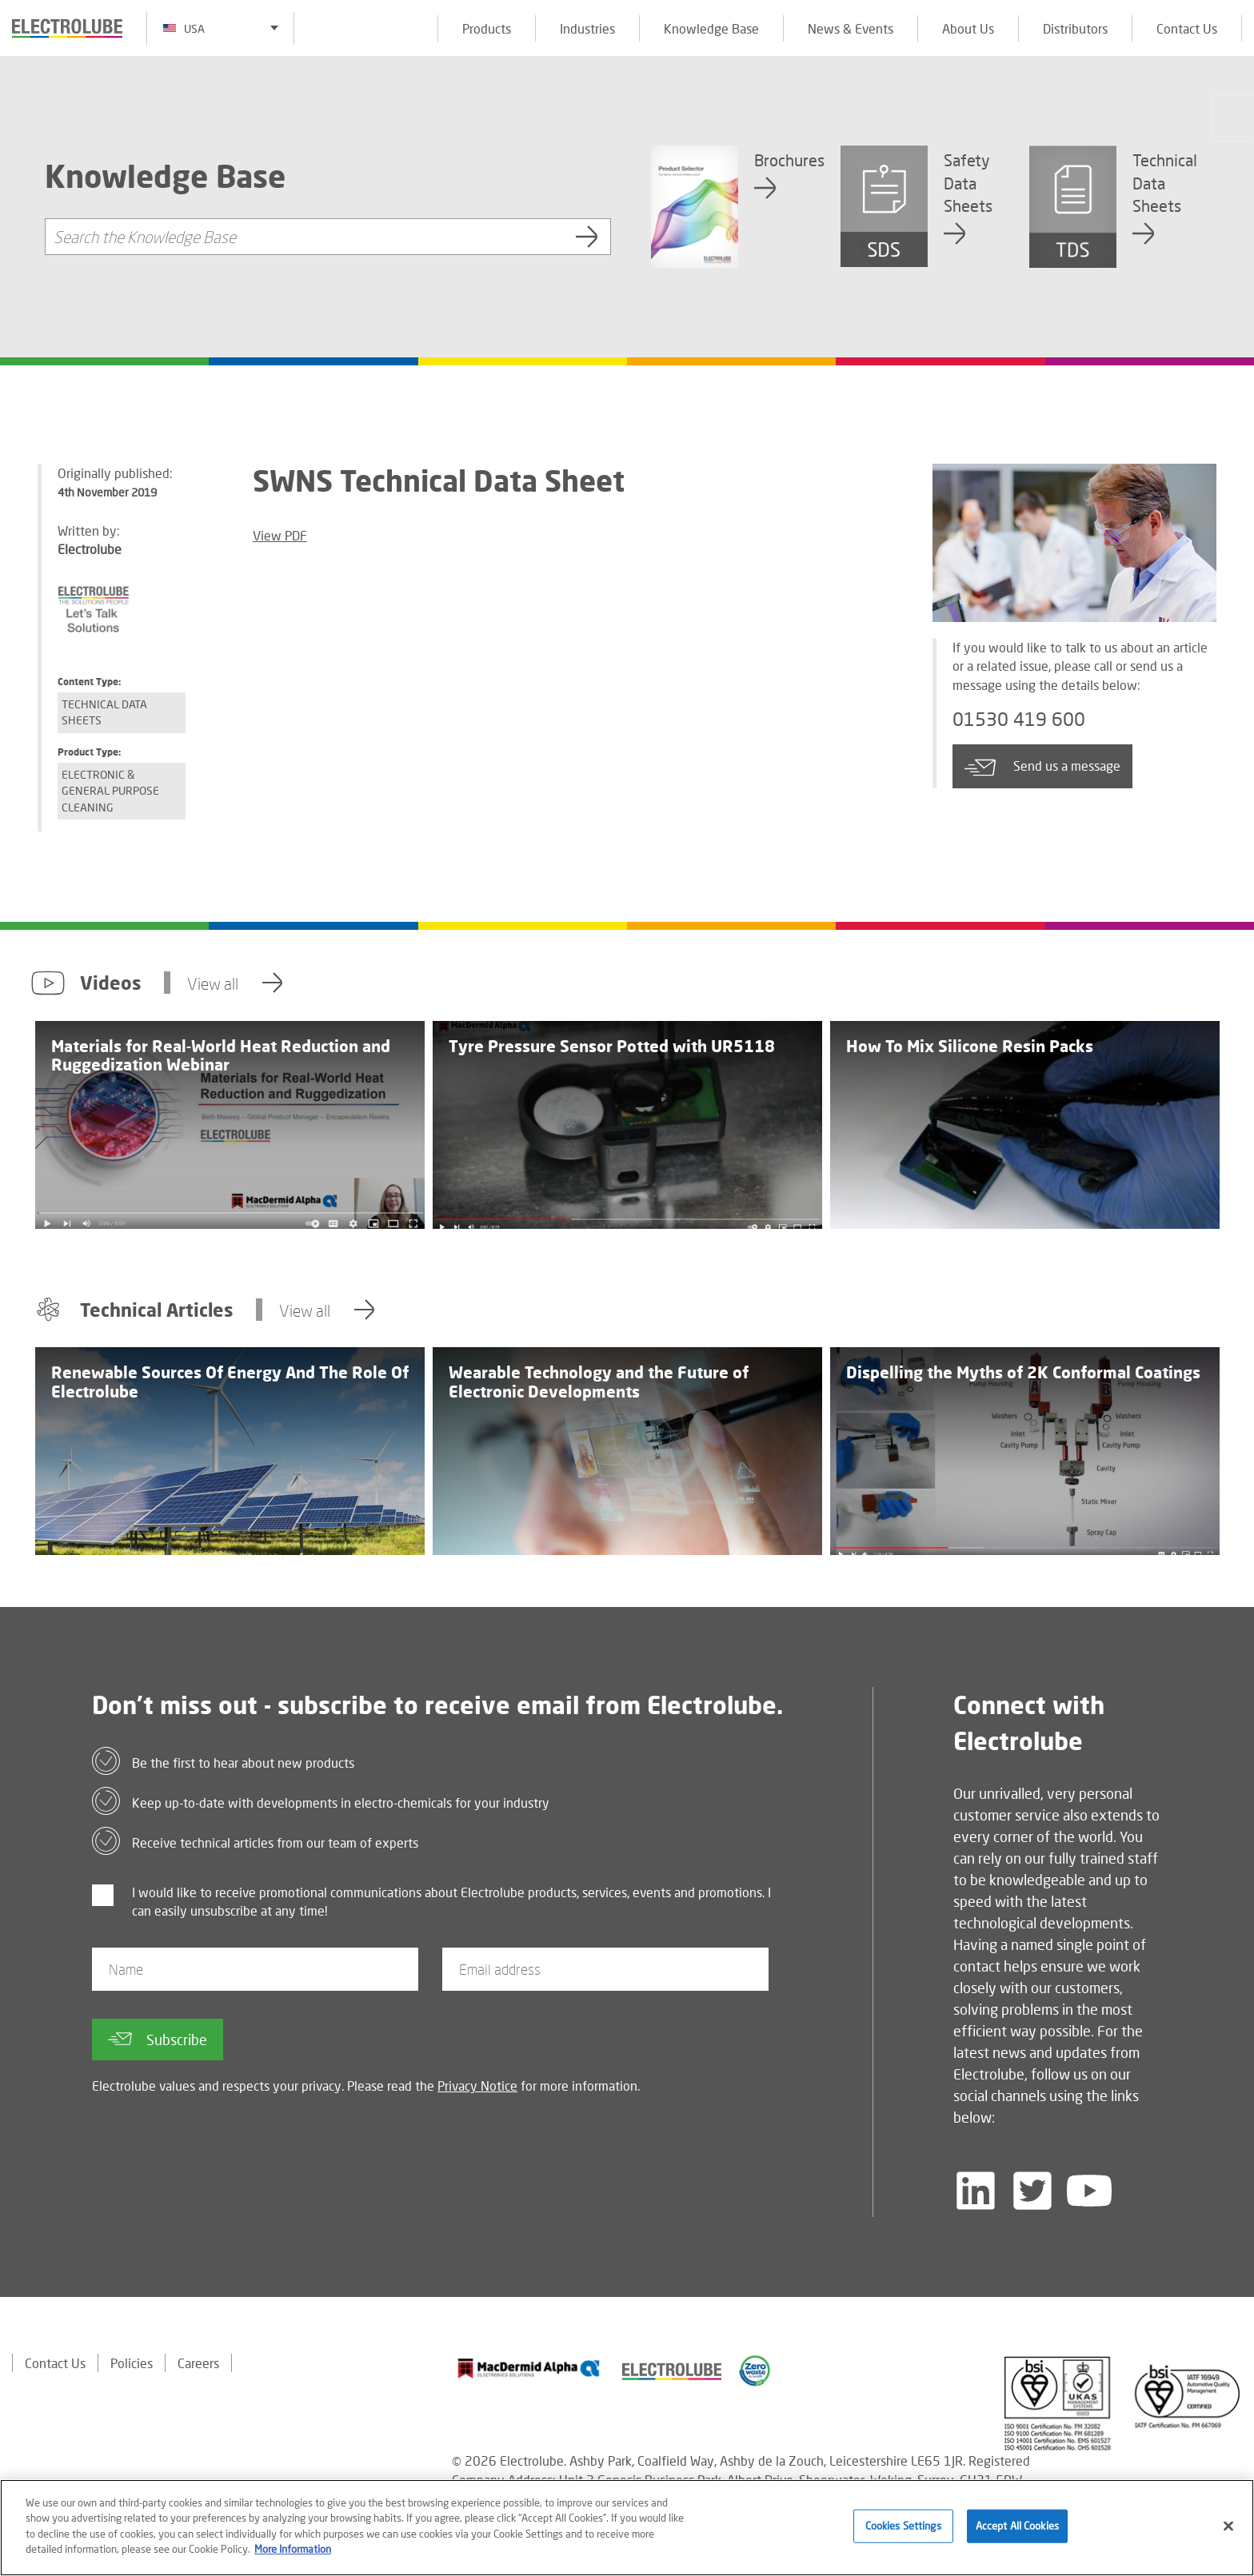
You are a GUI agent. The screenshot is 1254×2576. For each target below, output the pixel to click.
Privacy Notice (477, 2085)
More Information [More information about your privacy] (292, 2550)
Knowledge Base (711, 28)
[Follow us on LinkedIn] (975, 2190)
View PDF (280, 535)
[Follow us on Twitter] (1032, 2190)
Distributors (1075, 28)
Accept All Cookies (1017, 2526)
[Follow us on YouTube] (1089, 2190)
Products (486, 28)
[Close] (1228, 2527)
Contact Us (1186, 28)
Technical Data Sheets (104, 712)
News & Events (850, 28)
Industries (587, 28)
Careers (198, 2363)
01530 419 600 (1018, 719)
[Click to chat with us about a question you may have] (1234, 118)
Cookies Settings (903, 2526)
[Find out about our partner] (529, 2368)
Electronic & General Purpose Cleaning (110, 791)
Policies (131, 2363)
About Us (968, 28)
